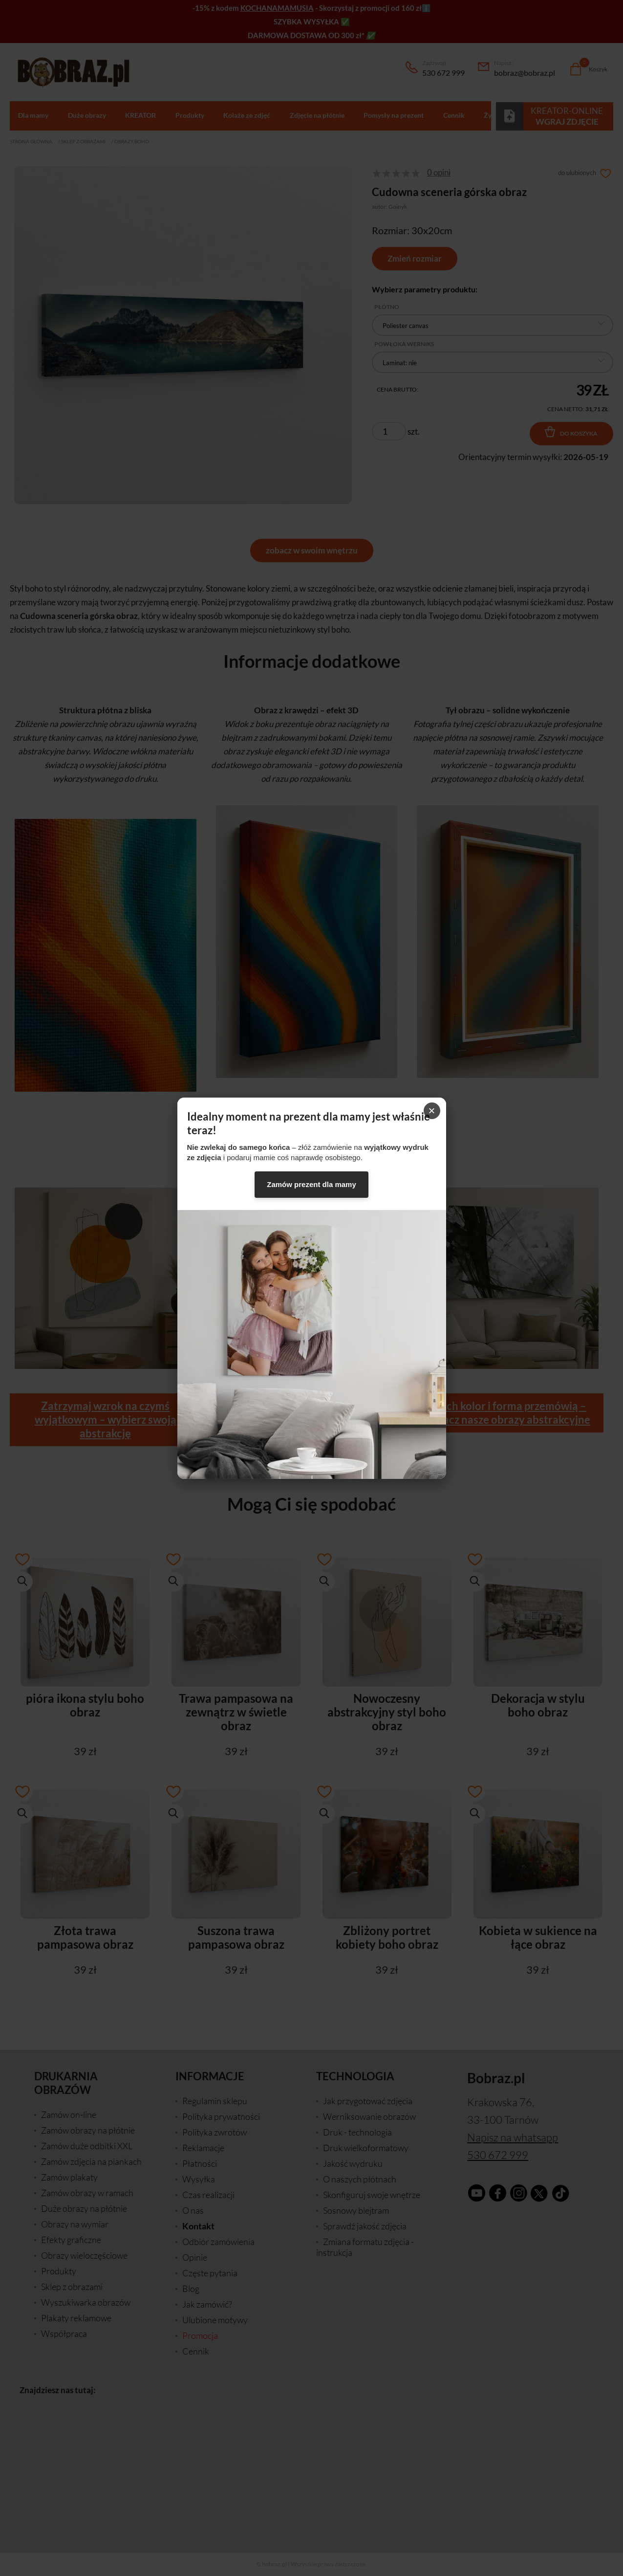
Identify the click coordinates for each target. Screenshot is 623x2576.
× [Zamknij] (431, 1110)
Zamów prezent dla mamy (311, 1184)
